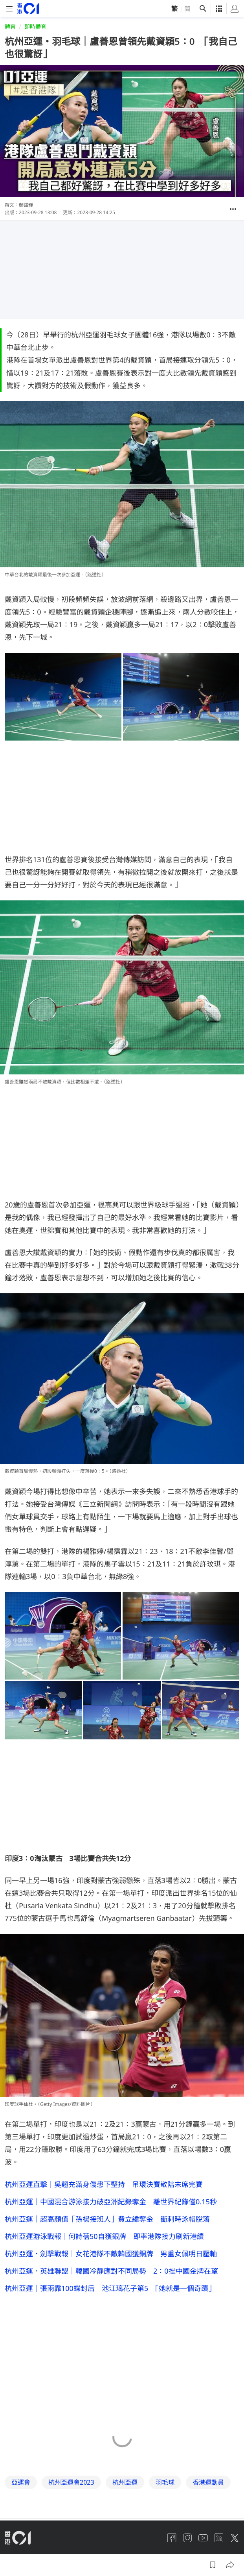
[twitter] (234, 2538)
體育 (10, 26)
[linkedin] (219, 2538)
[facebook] (171, 2538)
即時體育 (35, 26)
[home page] (28, 8)
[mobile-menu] (9, 9)
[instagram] (187, 2538)
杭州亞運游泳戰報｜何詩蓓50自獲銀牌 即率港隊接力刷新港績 (104, 2236)
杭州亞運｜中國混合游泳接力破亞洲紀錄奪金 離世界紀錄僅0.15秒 (111, 2201)
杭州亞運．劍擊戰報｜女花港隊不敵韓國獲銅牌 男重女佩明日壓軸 (111, 2253)
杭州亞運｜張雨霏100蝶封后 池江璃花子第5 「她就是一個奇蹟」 (110, 2288)
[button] (233, 209)
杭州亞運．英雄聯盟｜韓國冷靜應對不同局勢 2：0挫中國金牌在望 (111, 2271)
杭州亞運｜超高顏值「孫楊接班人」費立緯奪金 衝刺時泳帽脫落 (107, 2219)
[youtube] (203, 2538)
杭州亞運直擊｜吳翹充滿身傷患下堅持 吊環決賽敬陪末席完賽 (104, 2184)
